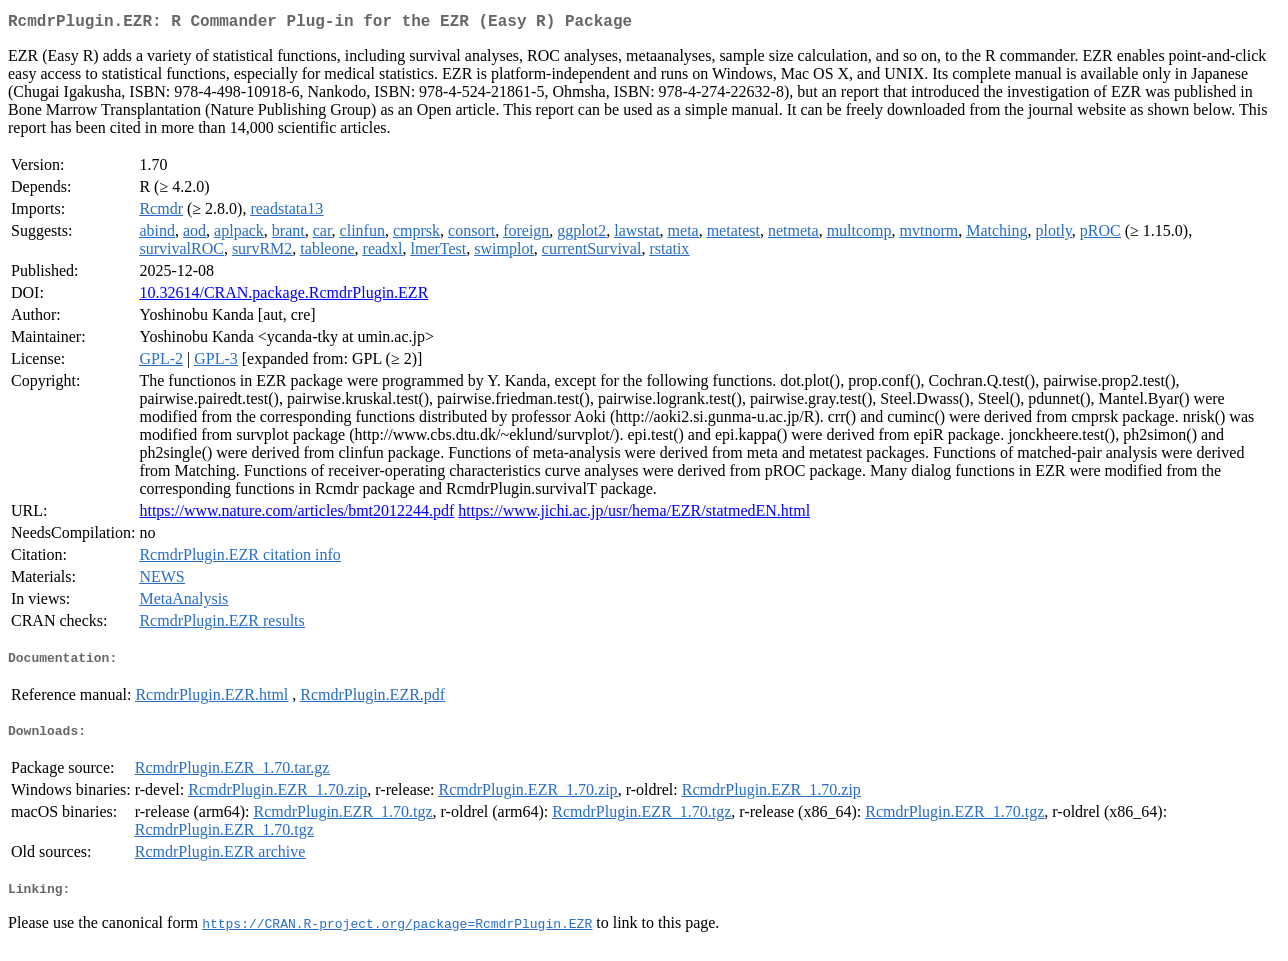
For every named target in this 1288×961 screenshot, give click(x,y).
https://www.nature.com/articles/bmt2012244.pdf (296, 514)
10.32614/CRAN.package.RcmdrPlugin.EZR (283, 296)
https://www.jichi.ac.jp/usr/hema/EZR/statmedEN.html (634, 514)
